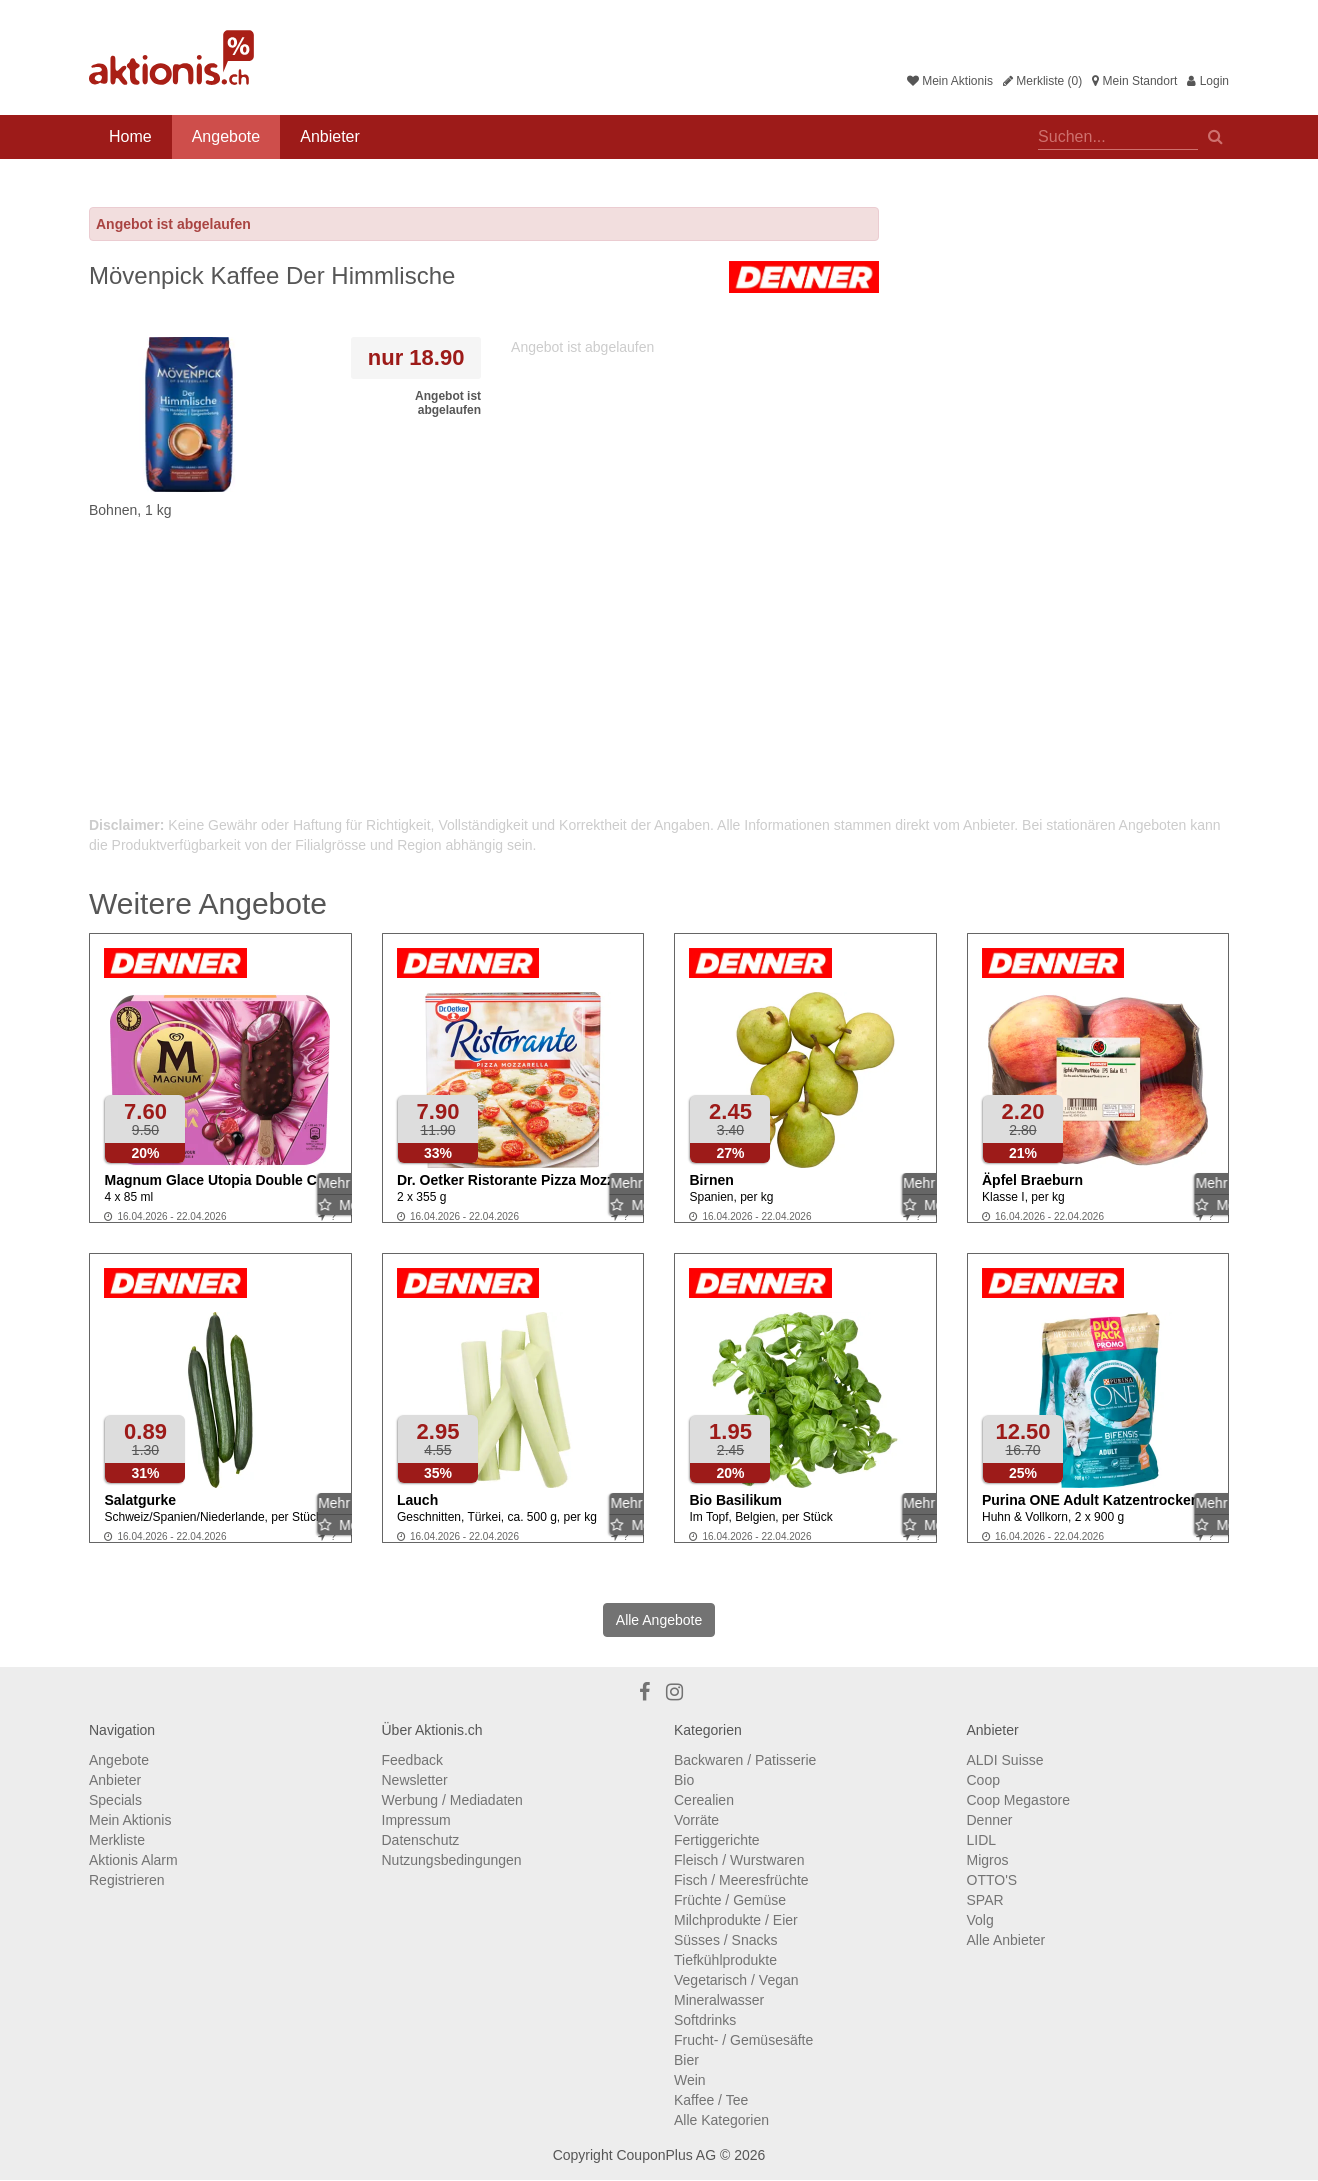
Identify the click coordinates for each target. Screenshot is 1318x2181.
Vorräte (696, 1820)
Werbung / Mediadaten (452, 1800)
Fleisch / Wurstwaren (739, 1860)
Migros (988, 1860)
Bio (684, 1780)
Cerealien (704, 1800)
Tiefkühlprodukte (725, 1960)
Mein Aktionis (950, 81)
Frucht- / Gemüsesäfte (743, 2040)
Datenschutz (421, 1840)
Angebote (226, 136)
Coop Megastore (1019, 1800)
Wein (690, 2080)
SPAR (985, 1900)
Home (130, 136)
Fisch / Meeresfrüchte (741, 1880)
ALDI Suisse (1005, 1760)
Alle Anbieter (1006, 1940)
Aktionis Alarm (133, 1860)
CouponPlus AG (666, 2155)
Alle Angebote (659, 1620)
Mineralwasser (719, 2000)
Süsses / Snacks (726, 1940)
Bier (686, 2060)
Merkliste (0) (1042, 81)
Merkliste (117, 1840)
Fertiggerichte (717, 1840)
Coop (983, 1780)
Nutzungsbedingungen (452, 1860)
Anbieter (330, 136)
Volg (980, 1920)
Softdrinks (705, 2020)
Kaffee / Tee (711, 2100)
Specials (115, 1800)
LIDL (982, 1840)
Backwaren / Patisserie (745, 1760)
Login (1208, 81)
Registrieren (126, 1880)
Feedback (412, 1760)
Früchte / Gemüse (730, 1900)
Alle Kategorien (721, 2120)
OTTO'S (992, 1880)
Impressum (416, 1820)
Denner (990, 1820)
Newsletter (415, 1780)
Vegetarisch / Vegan (736, 1980)
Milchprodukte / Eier (736, 1920)
